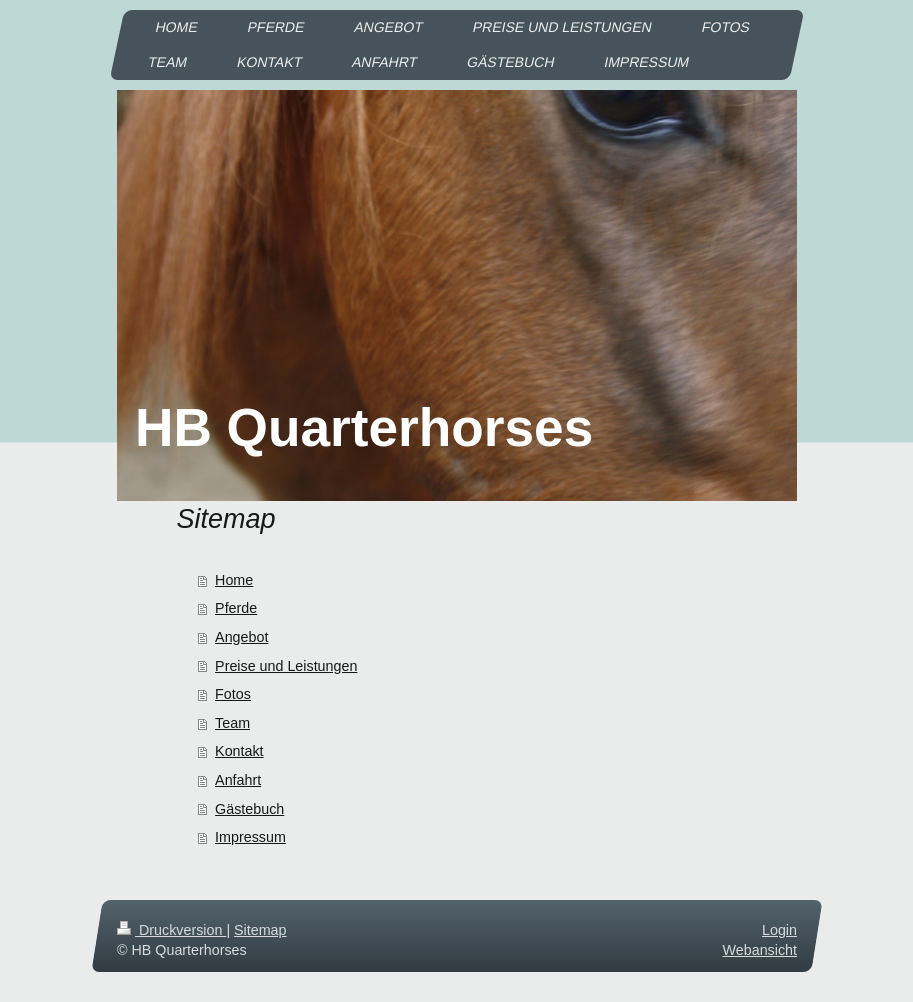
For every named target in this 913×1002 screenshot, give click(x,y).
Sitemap (260, 930)
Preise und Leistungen (286, 666)
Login (779, 930)
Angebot (241, 637)
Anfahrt (238, 780)
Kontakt (239, 751)
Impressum (250, 837)
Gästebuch (249, 809)
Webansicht (759, 950)
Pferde (236, 608)
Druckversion (171, 930)
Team (232, 723)
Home (234, 580)
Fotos (233, 694)
